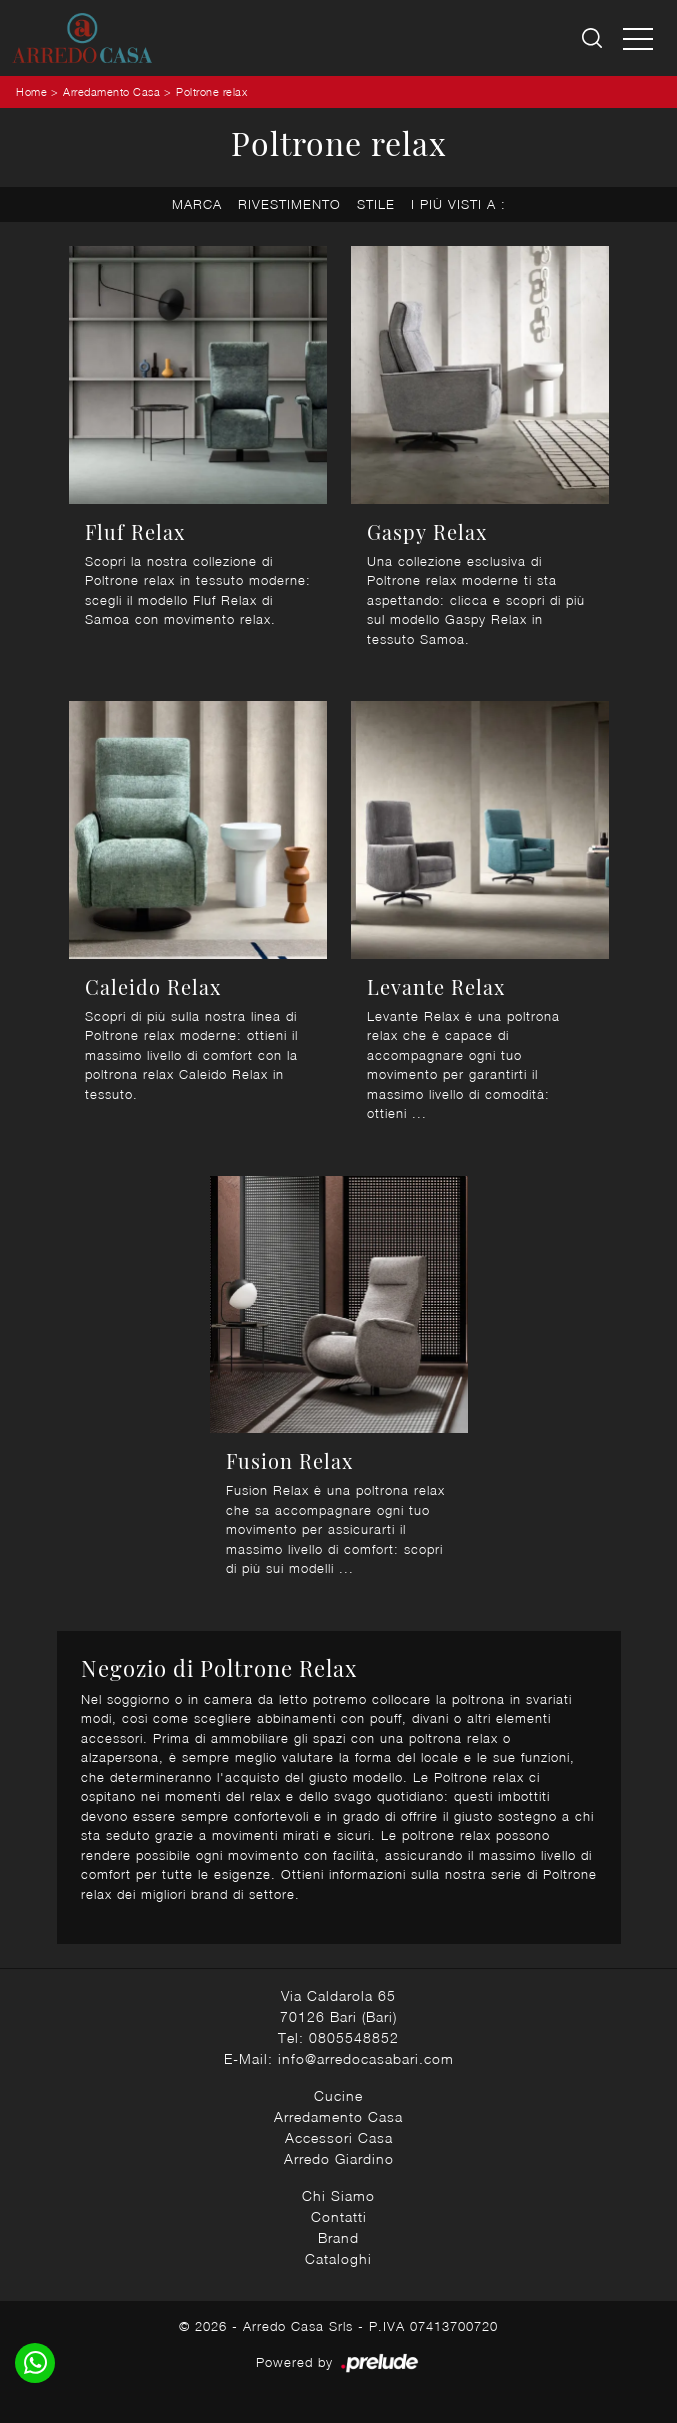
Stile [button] (376, 204)
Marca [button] (197, 204)
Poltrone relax (211, 91)
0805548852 (354, 2037)
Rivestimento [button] (289, 204)
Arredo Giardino (339, 2158)
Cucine (338, 2095)
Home (31, 91)
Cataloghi (338, 2258)
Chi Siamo (338, 2195)
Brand (338, 2237)
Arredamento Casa (111, 91)
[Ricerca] (593, 38)
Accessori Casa (339, 2137)
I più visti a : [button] (458, 204)
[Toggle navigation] (638, 38)
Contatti (339, 2216)
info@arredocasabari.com (366, 2058)
